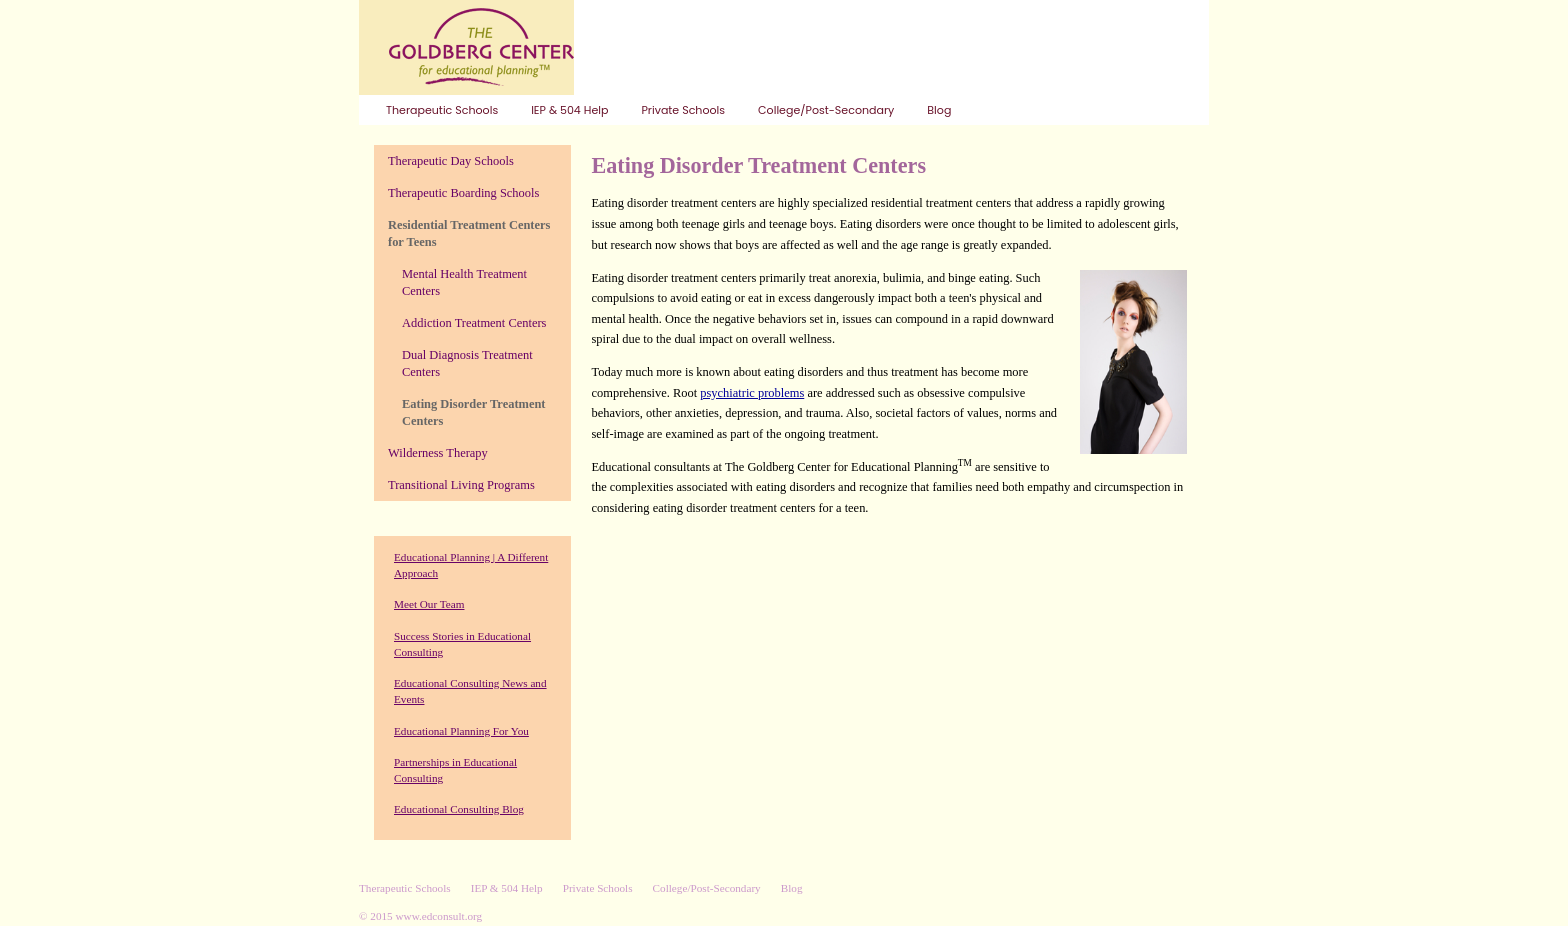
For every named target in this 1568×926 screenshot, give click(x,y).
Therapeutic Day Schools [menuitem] (451, 161)
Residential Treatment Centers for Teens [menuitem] (469, 233)
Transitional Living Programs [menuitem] (461, 485)
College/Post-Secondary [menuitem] (826, 110)
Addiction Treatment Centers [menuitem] (474, 323)
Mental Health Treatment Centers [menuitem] (464, 282)
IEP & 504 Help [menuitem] (569, 110)
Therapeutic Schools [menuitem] (442, 110)
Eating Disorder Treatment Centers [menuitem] (473, 412)
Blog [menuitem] (939, 110)
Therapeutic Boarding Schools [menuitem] (463, 193)
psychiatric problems (752, 393)
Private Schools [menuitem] (683, 110)
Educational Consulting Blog (459, 809)
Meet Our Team (429, 604)
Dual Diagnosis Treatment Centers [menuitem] (467, 363)
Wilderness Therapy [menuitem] (438, 453)
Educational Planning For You (461, 731)
